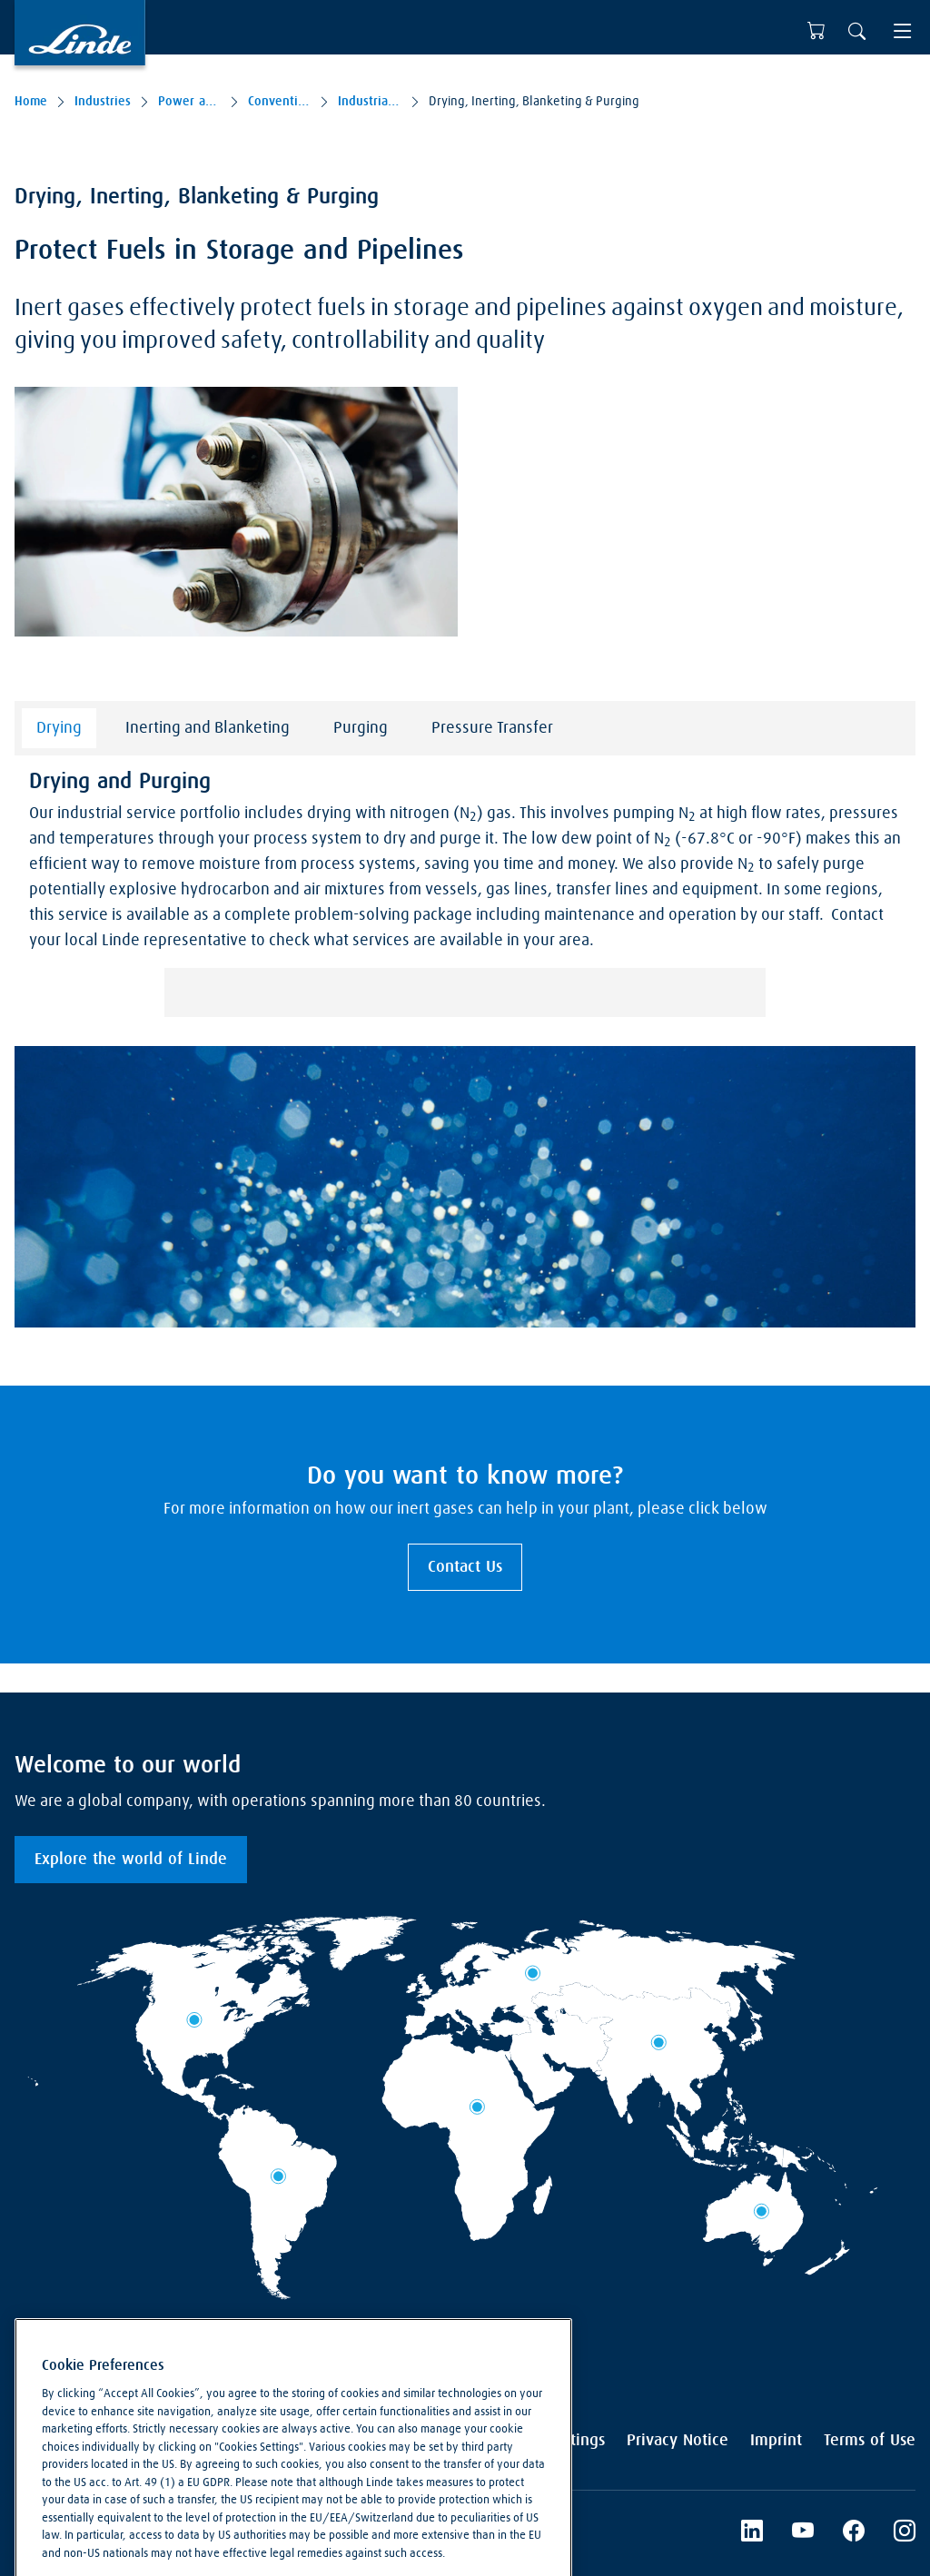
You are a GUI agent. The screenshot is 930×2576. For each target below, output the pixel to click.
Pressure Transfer (492, 728)
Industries (102, 101)
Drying (59, 728)
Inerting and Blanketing (207, 728)
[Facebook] (854, 2533)
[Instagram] (904, 2533)
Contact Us (465, 1567)
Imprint (776, 2441)
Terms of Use (869, 2441)
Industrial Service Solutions (369, 101)
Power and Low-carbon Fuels (189, 101)
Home (31, 101)
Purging (360, 728)
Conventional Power (279, 101)
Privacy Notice (677, 2441)
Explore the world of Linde (131, 1859)
